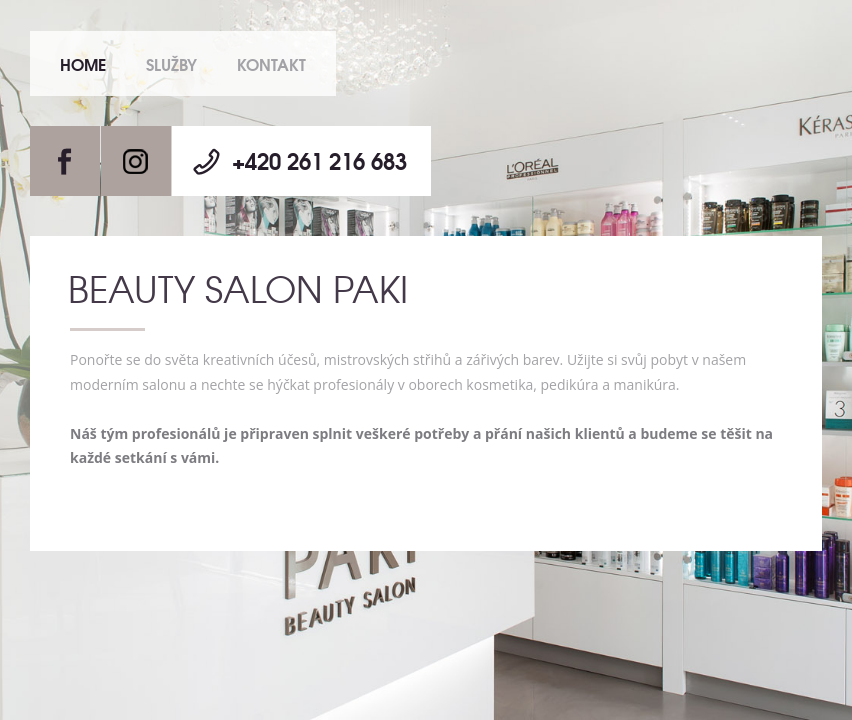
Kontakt (271, 63)
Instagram (136, 161)
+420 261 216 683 (319, 160)
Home (83, 63)
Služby (171, 63)
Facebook (65, 161)
